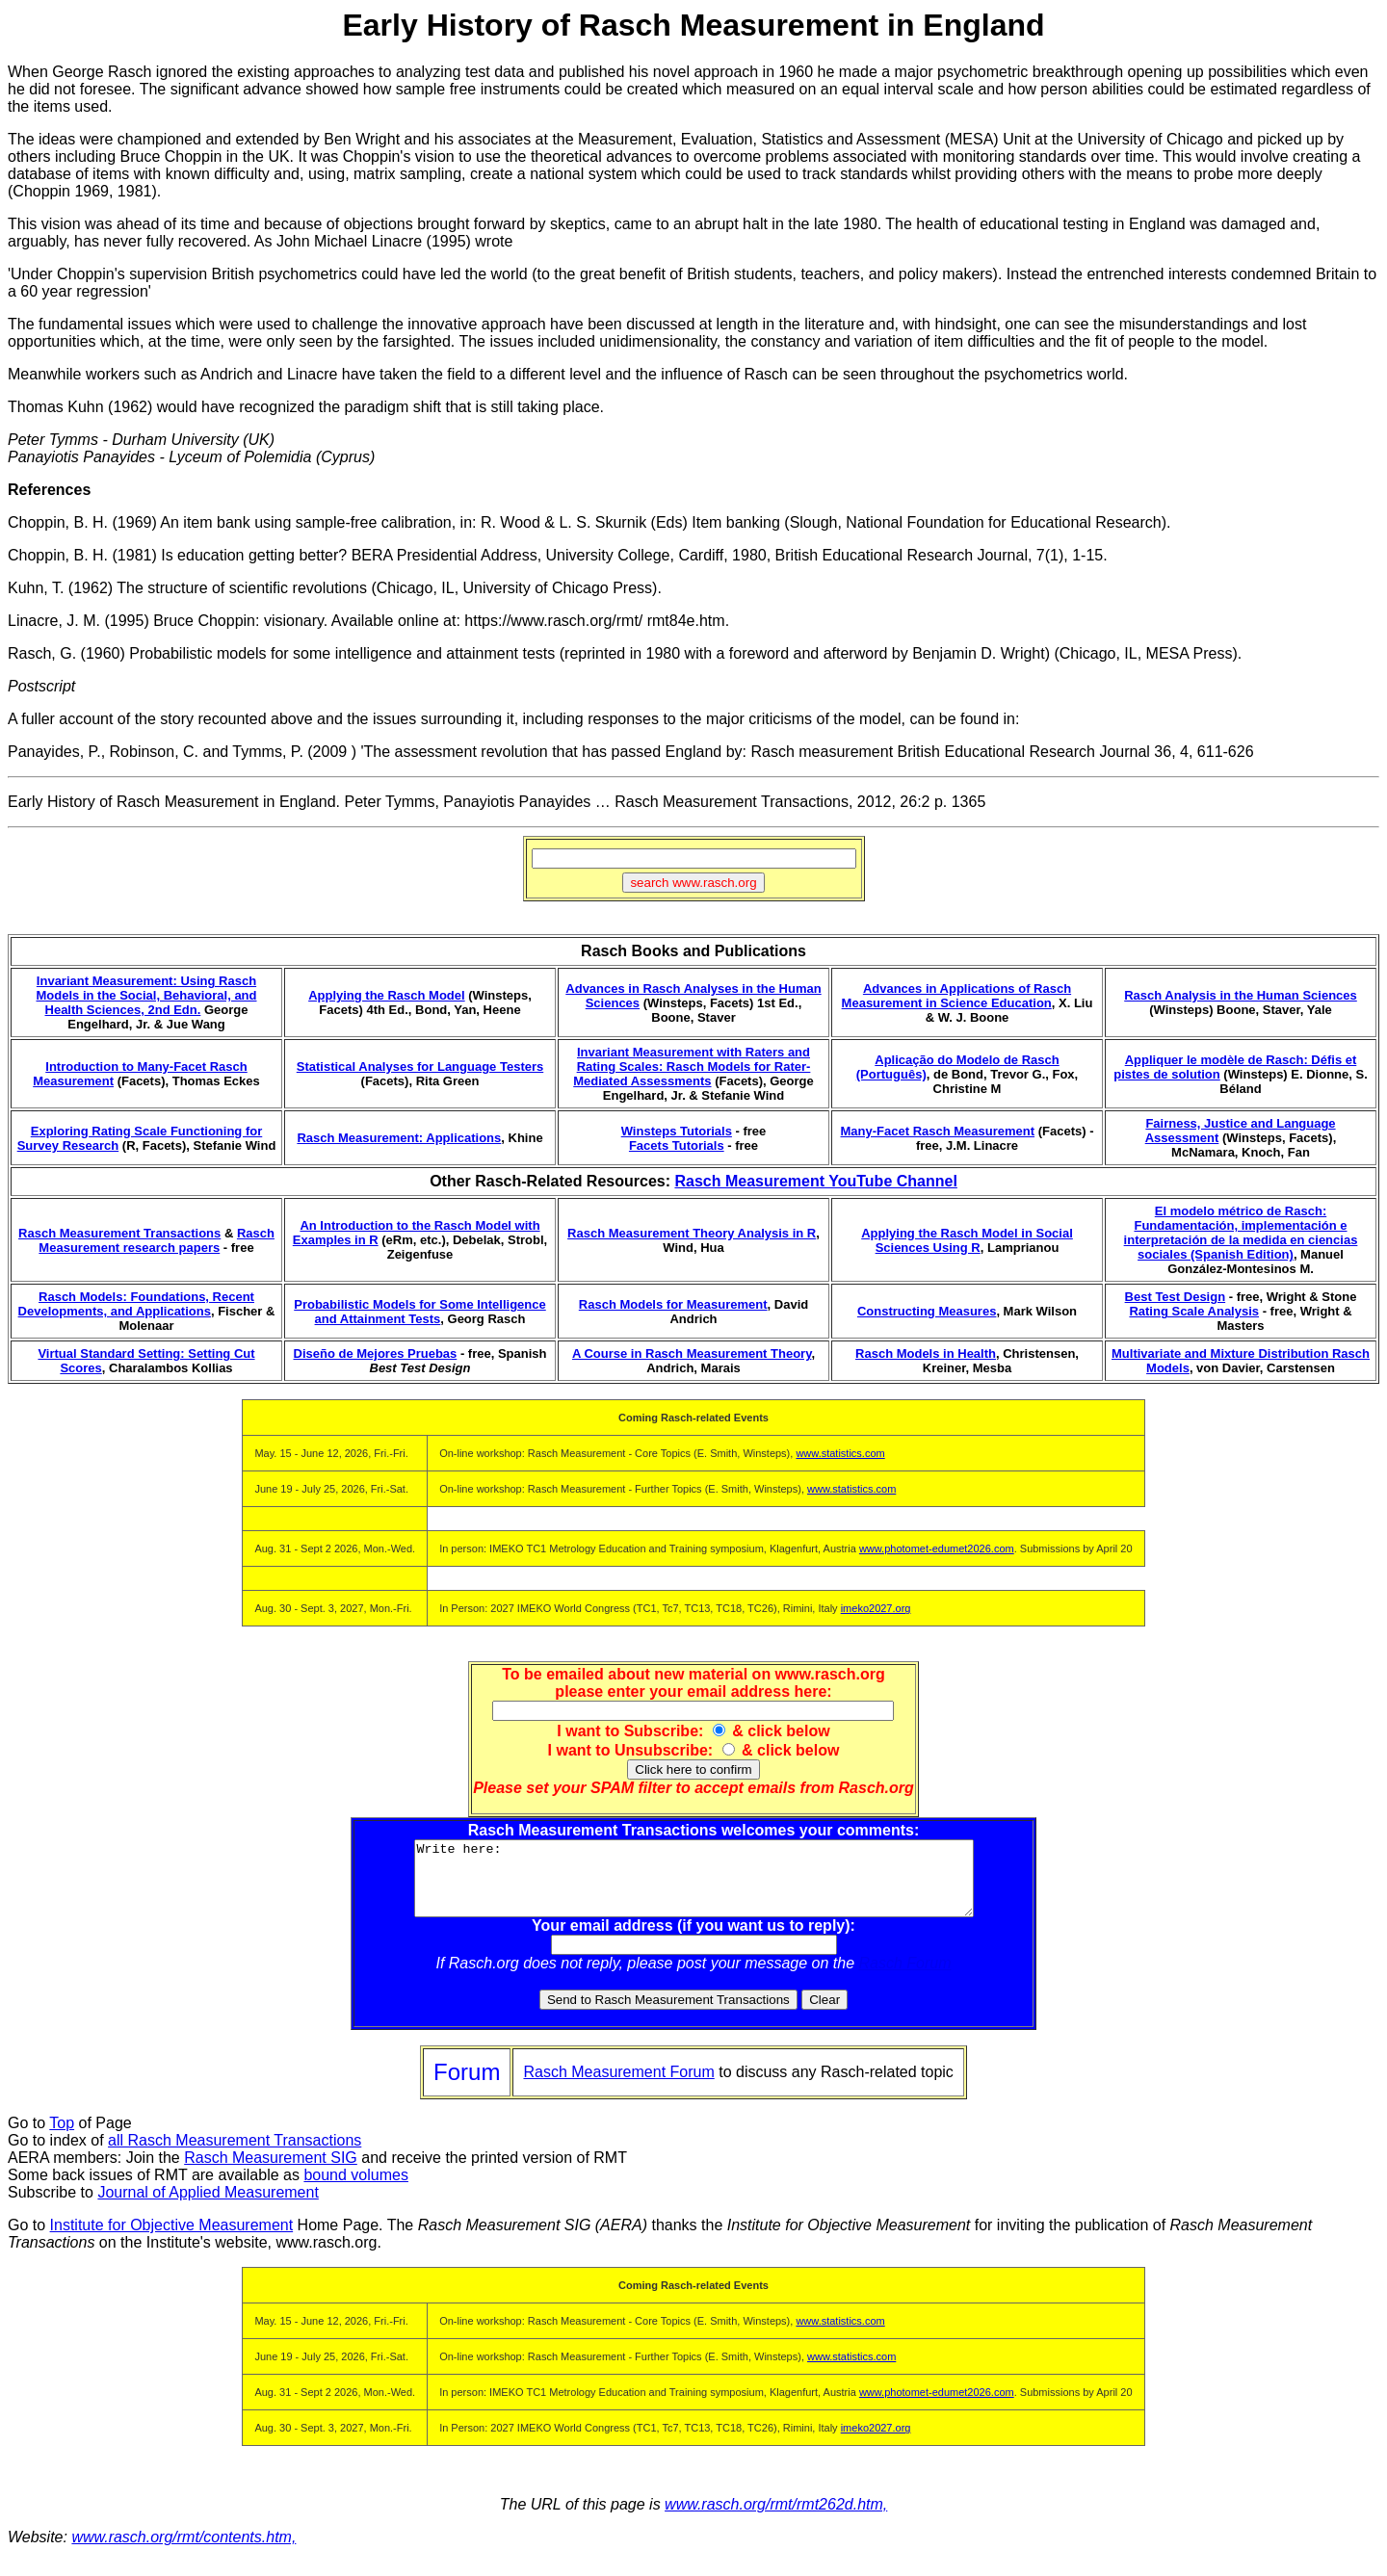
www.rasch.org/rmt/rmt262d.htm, (776, 2519)
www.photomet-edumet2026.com (936, 1548)
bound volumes (355, 2189)
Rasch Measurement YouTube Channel (815, 1181)
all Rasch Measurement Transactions (234, 2155)
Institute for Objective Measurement (172, 2239)
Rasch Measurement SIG (270, 2172)
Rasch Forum (905, 1977)
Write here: (694, 1885)
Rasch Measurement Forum (618, 2086)
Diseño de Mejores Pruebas (376, 1353)
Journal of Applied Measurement (207, 2207)
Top (61, 2137)
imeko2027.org (876, 1608)
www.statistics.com (840, 1453)
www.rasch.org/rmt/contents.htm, (183, 2551)
